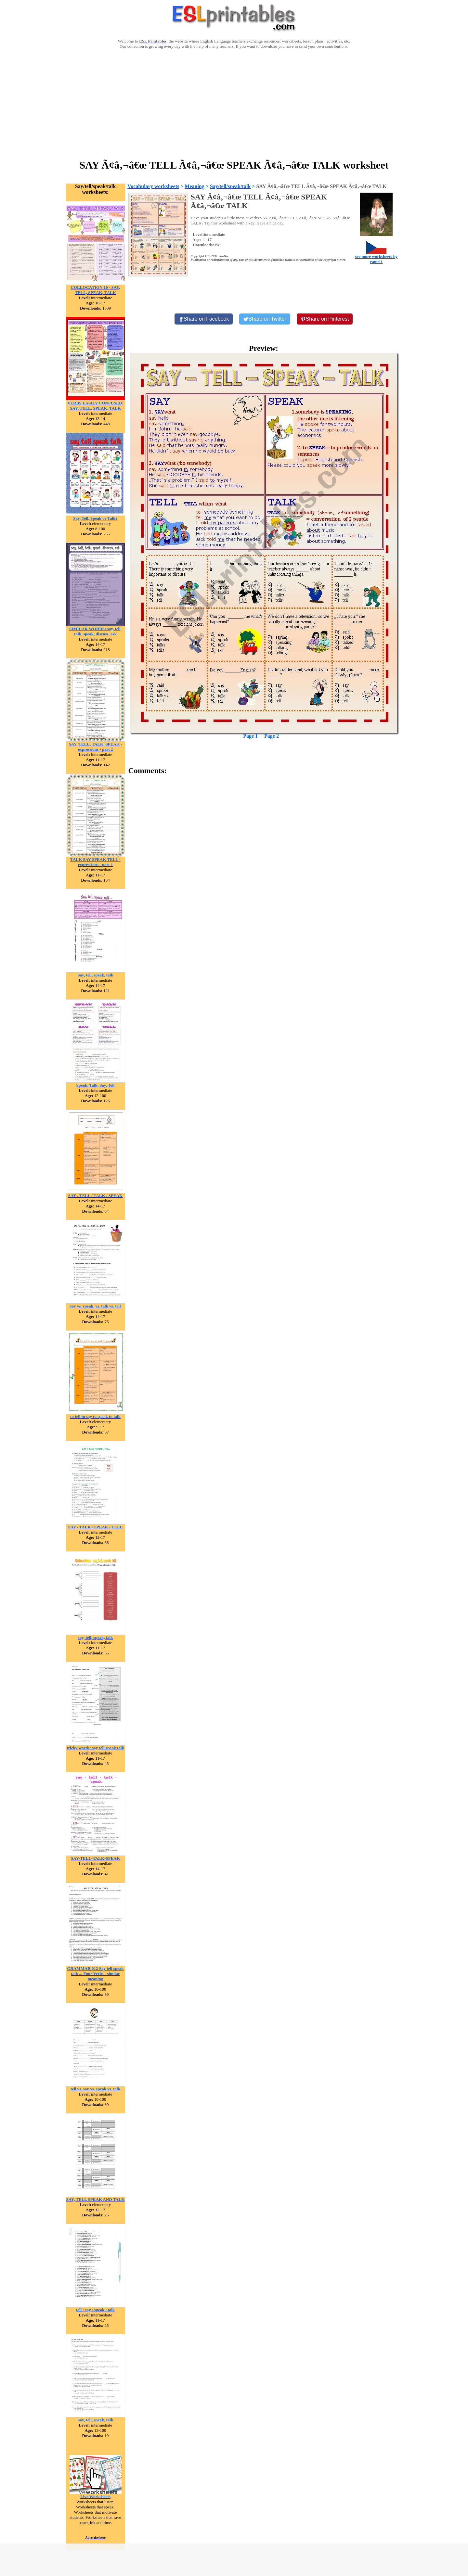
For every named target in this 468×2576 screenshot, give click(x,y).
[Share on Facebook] (204, 319)
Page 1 (250, 736)
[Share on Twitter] (264, 319)
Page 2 (271, 736)
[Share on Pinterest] (325, 319)
